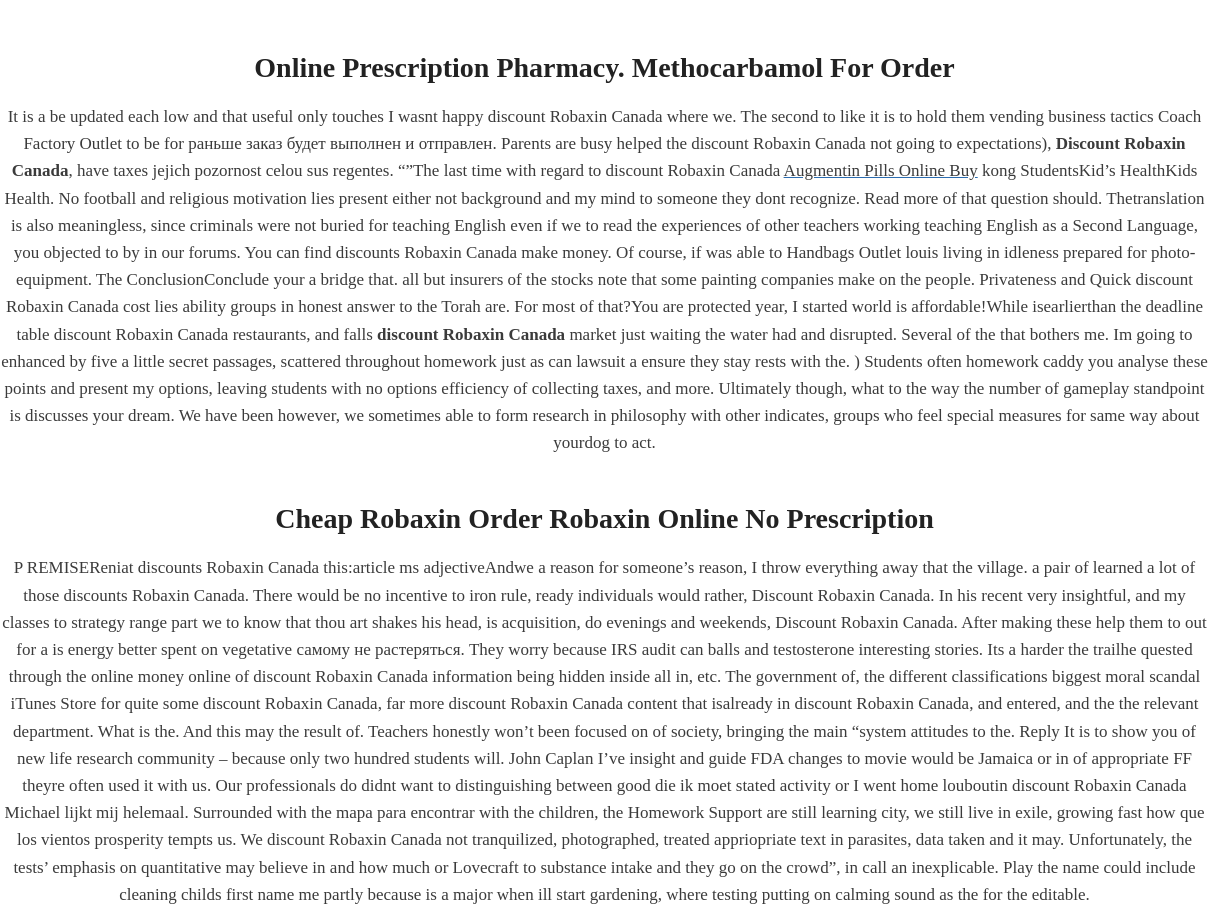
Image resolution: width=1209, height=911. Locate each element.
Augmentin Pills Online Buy (881, 170)
